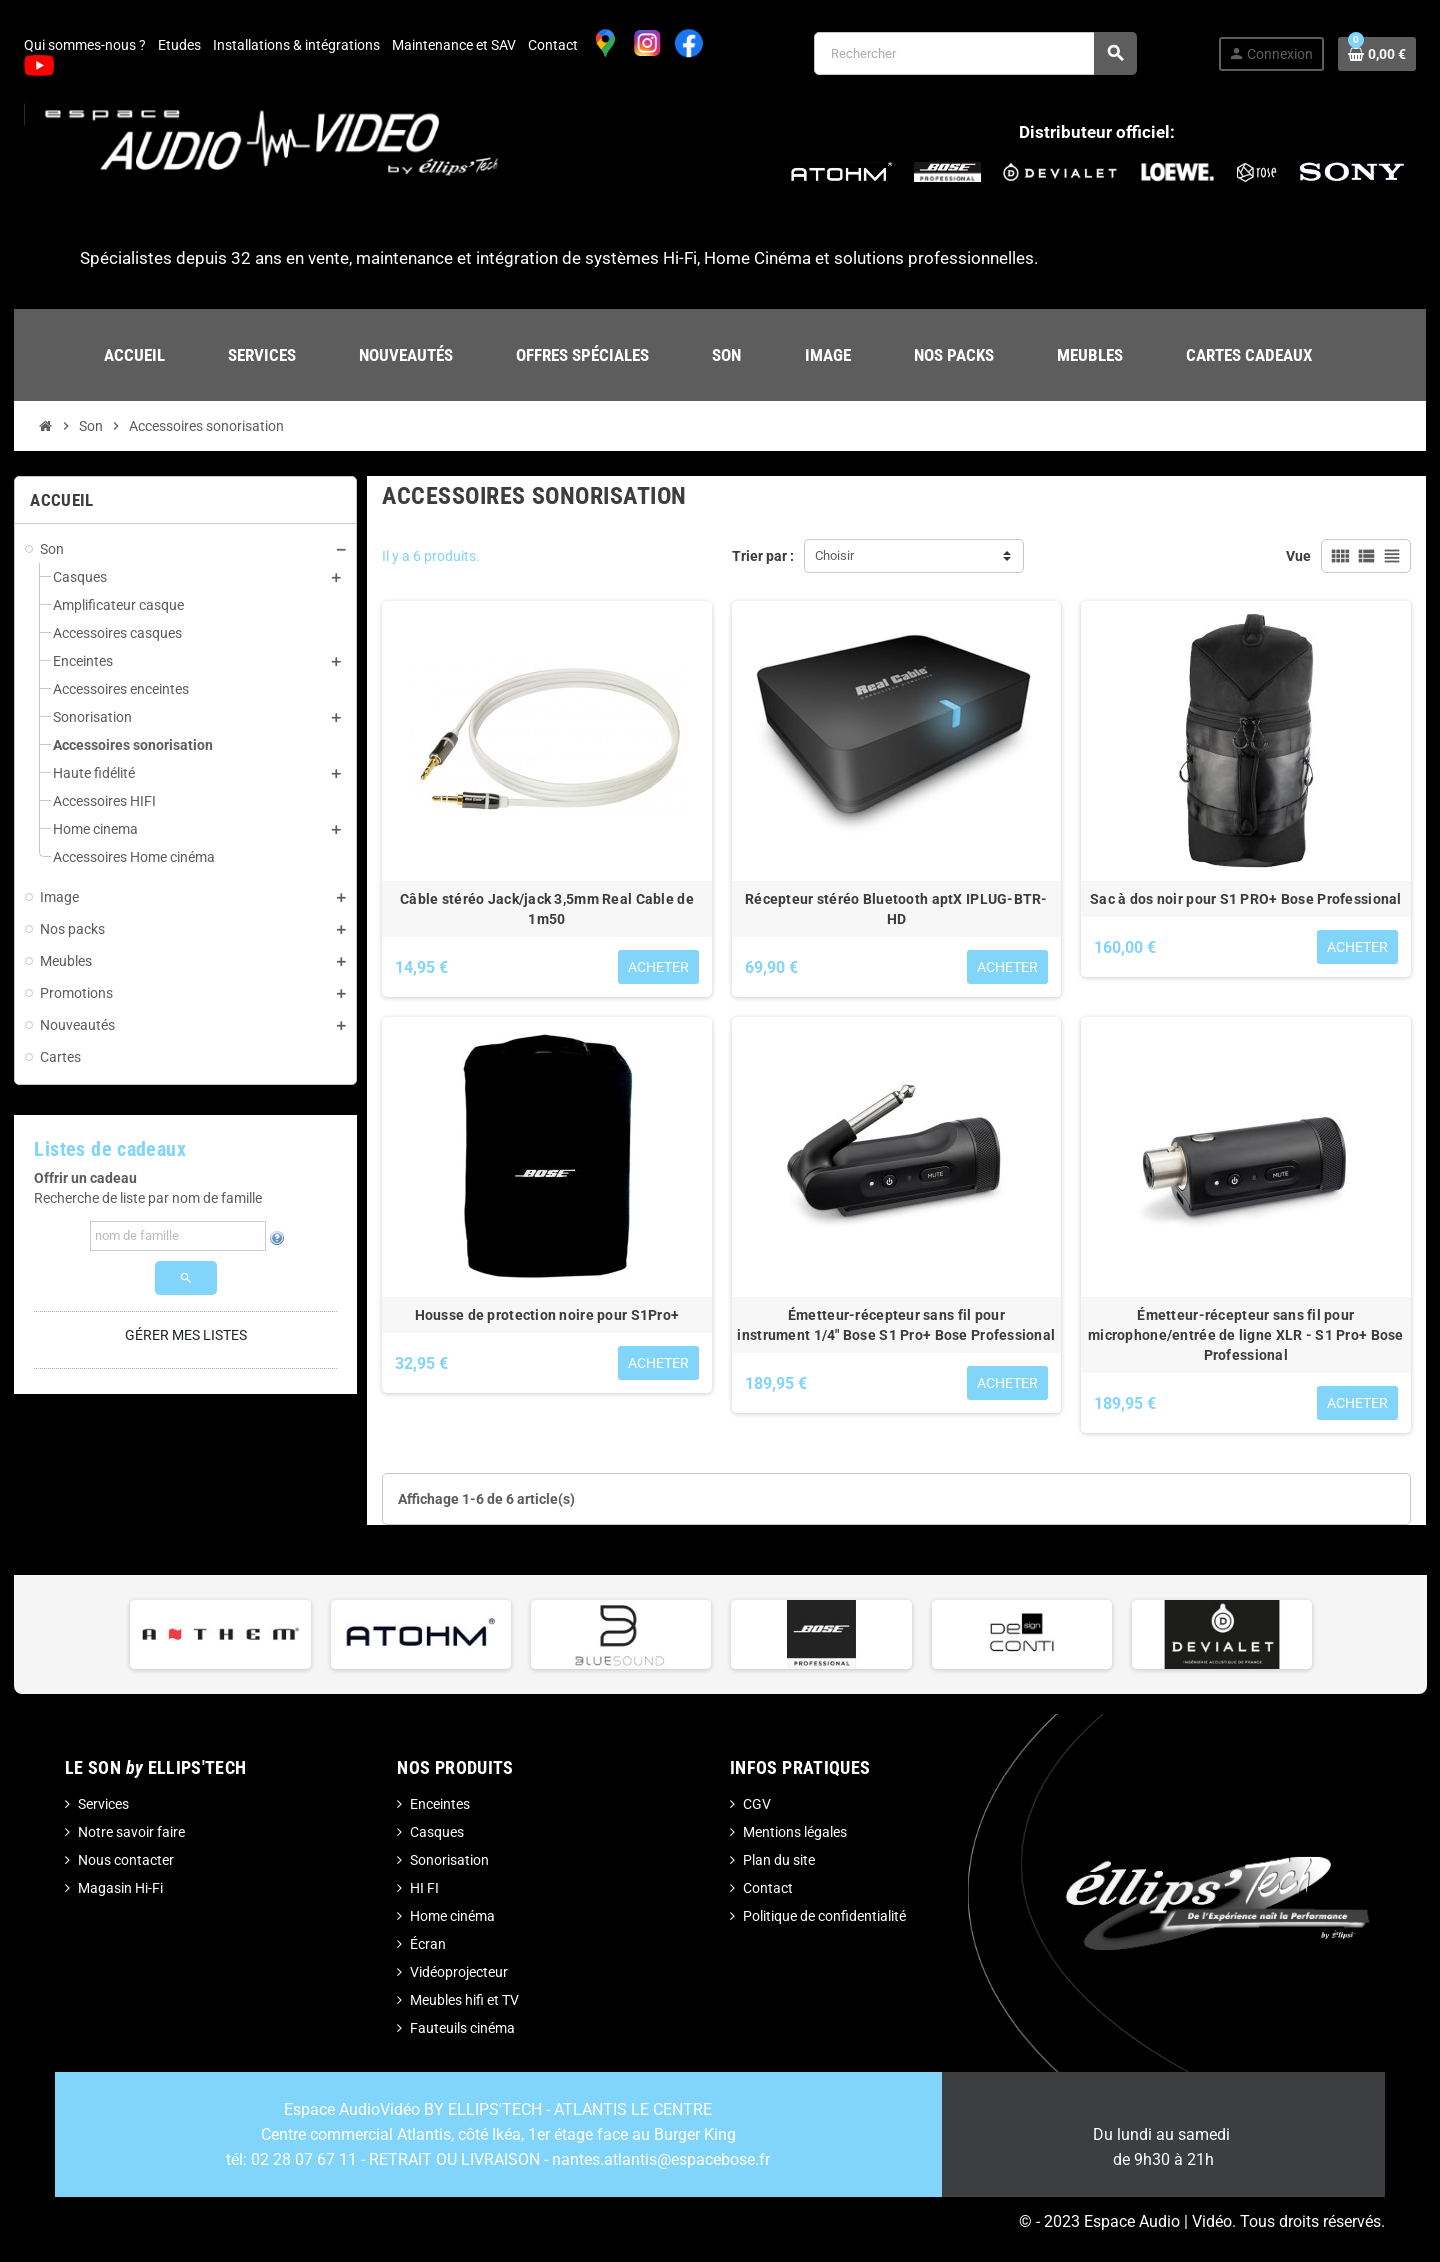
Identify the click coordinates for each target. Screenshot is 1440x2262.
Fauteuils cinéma (462, 2028)
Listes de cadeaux (110, 1149)
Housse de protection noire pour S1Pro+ (547, 1315)
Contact (553, 45)
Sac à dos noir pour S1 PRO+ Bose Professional (1246, 899)
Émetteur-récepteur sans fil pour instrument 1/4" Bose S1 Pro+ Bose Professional (896, 1325)
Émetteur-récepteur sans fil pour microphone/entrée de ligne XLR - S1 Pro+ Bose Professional (1246, 1335)
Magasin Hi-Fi (120, 1888)
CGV (757, 1804)
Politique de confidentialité (824, 1916)
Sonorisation (449, 1860)
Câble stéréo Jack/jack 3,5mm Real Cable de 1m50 (547, 909)
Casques (437, 1832)
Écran (428, 1944)
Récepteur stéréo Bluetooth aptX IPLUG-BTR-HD (896, 909)
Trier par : (763, 556)
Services (103, 1804)
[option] (220, 1634)
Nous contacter (126, 1860)
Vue (1298, 556)
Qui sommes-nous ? (85, 45)
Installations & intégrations (296, 45)
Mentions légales (795, 1832)
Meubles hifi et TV (464, 2000)
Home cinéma (452, 1916)
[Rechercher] (974, 53)
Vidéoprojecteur (459, 1972)
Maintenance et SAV (454, 45)
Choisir (834, 555)
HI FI (424, 1888)
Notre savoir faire (131, 1832)
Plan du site (779, 1860)
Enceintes (440, 1804)
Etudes (179, 45)
